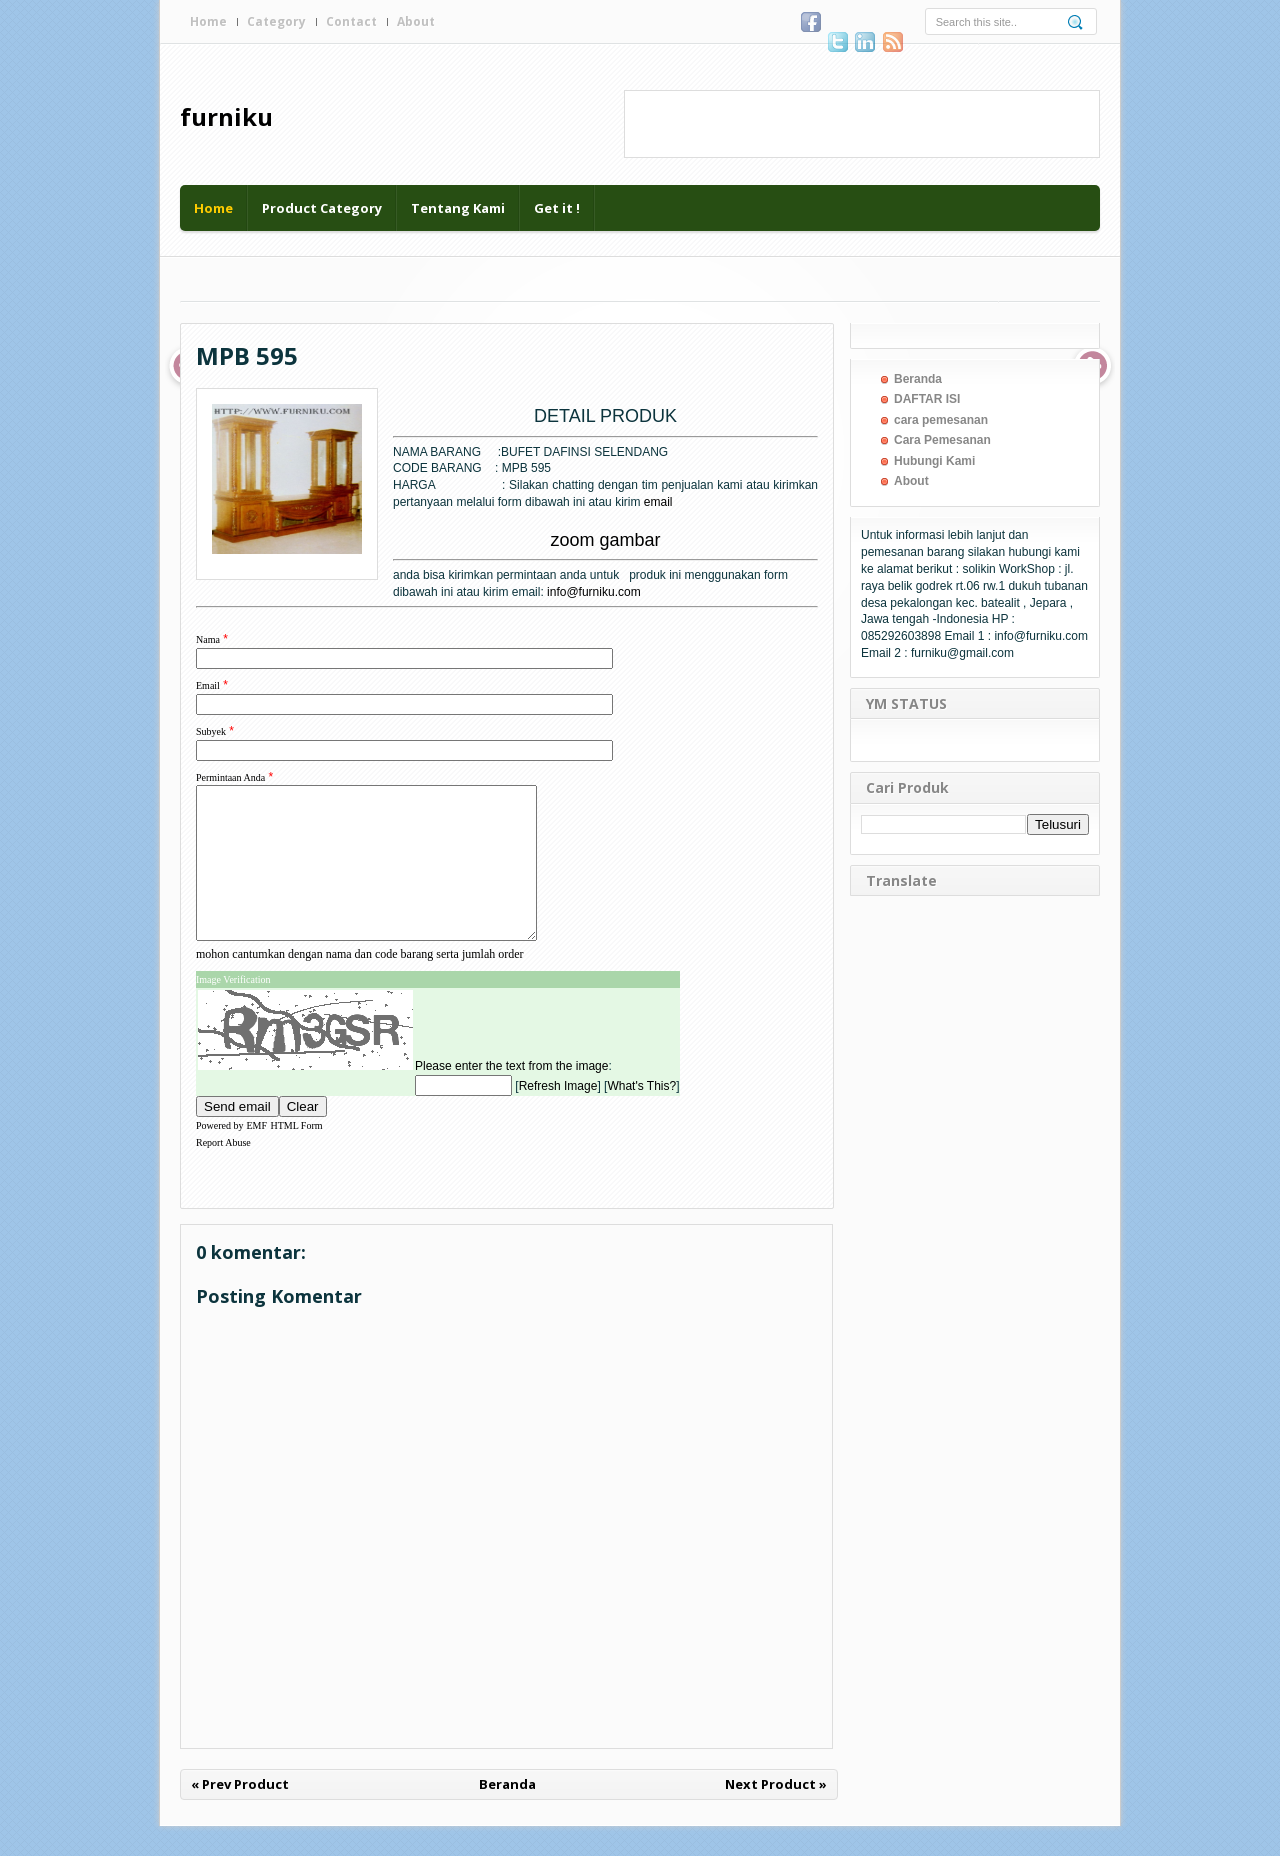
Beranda (507, 1814)
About (416, 21)
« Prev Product (240, 1814)
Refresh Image (558, 1116)
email (658, 502)
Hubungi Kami (934, 461)
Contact (351, 21)
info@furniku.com (594, 592)
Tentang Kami (458, 208)
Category (276, 21)
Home (208, 21)
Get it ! (557, 208)
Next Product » (776, 1814)
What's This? (641, 1116)
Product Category (322, 208)
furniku (226, 116)
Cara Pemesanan (942, 440)
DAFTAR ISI (927, 399)
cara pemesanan (941, 420)
